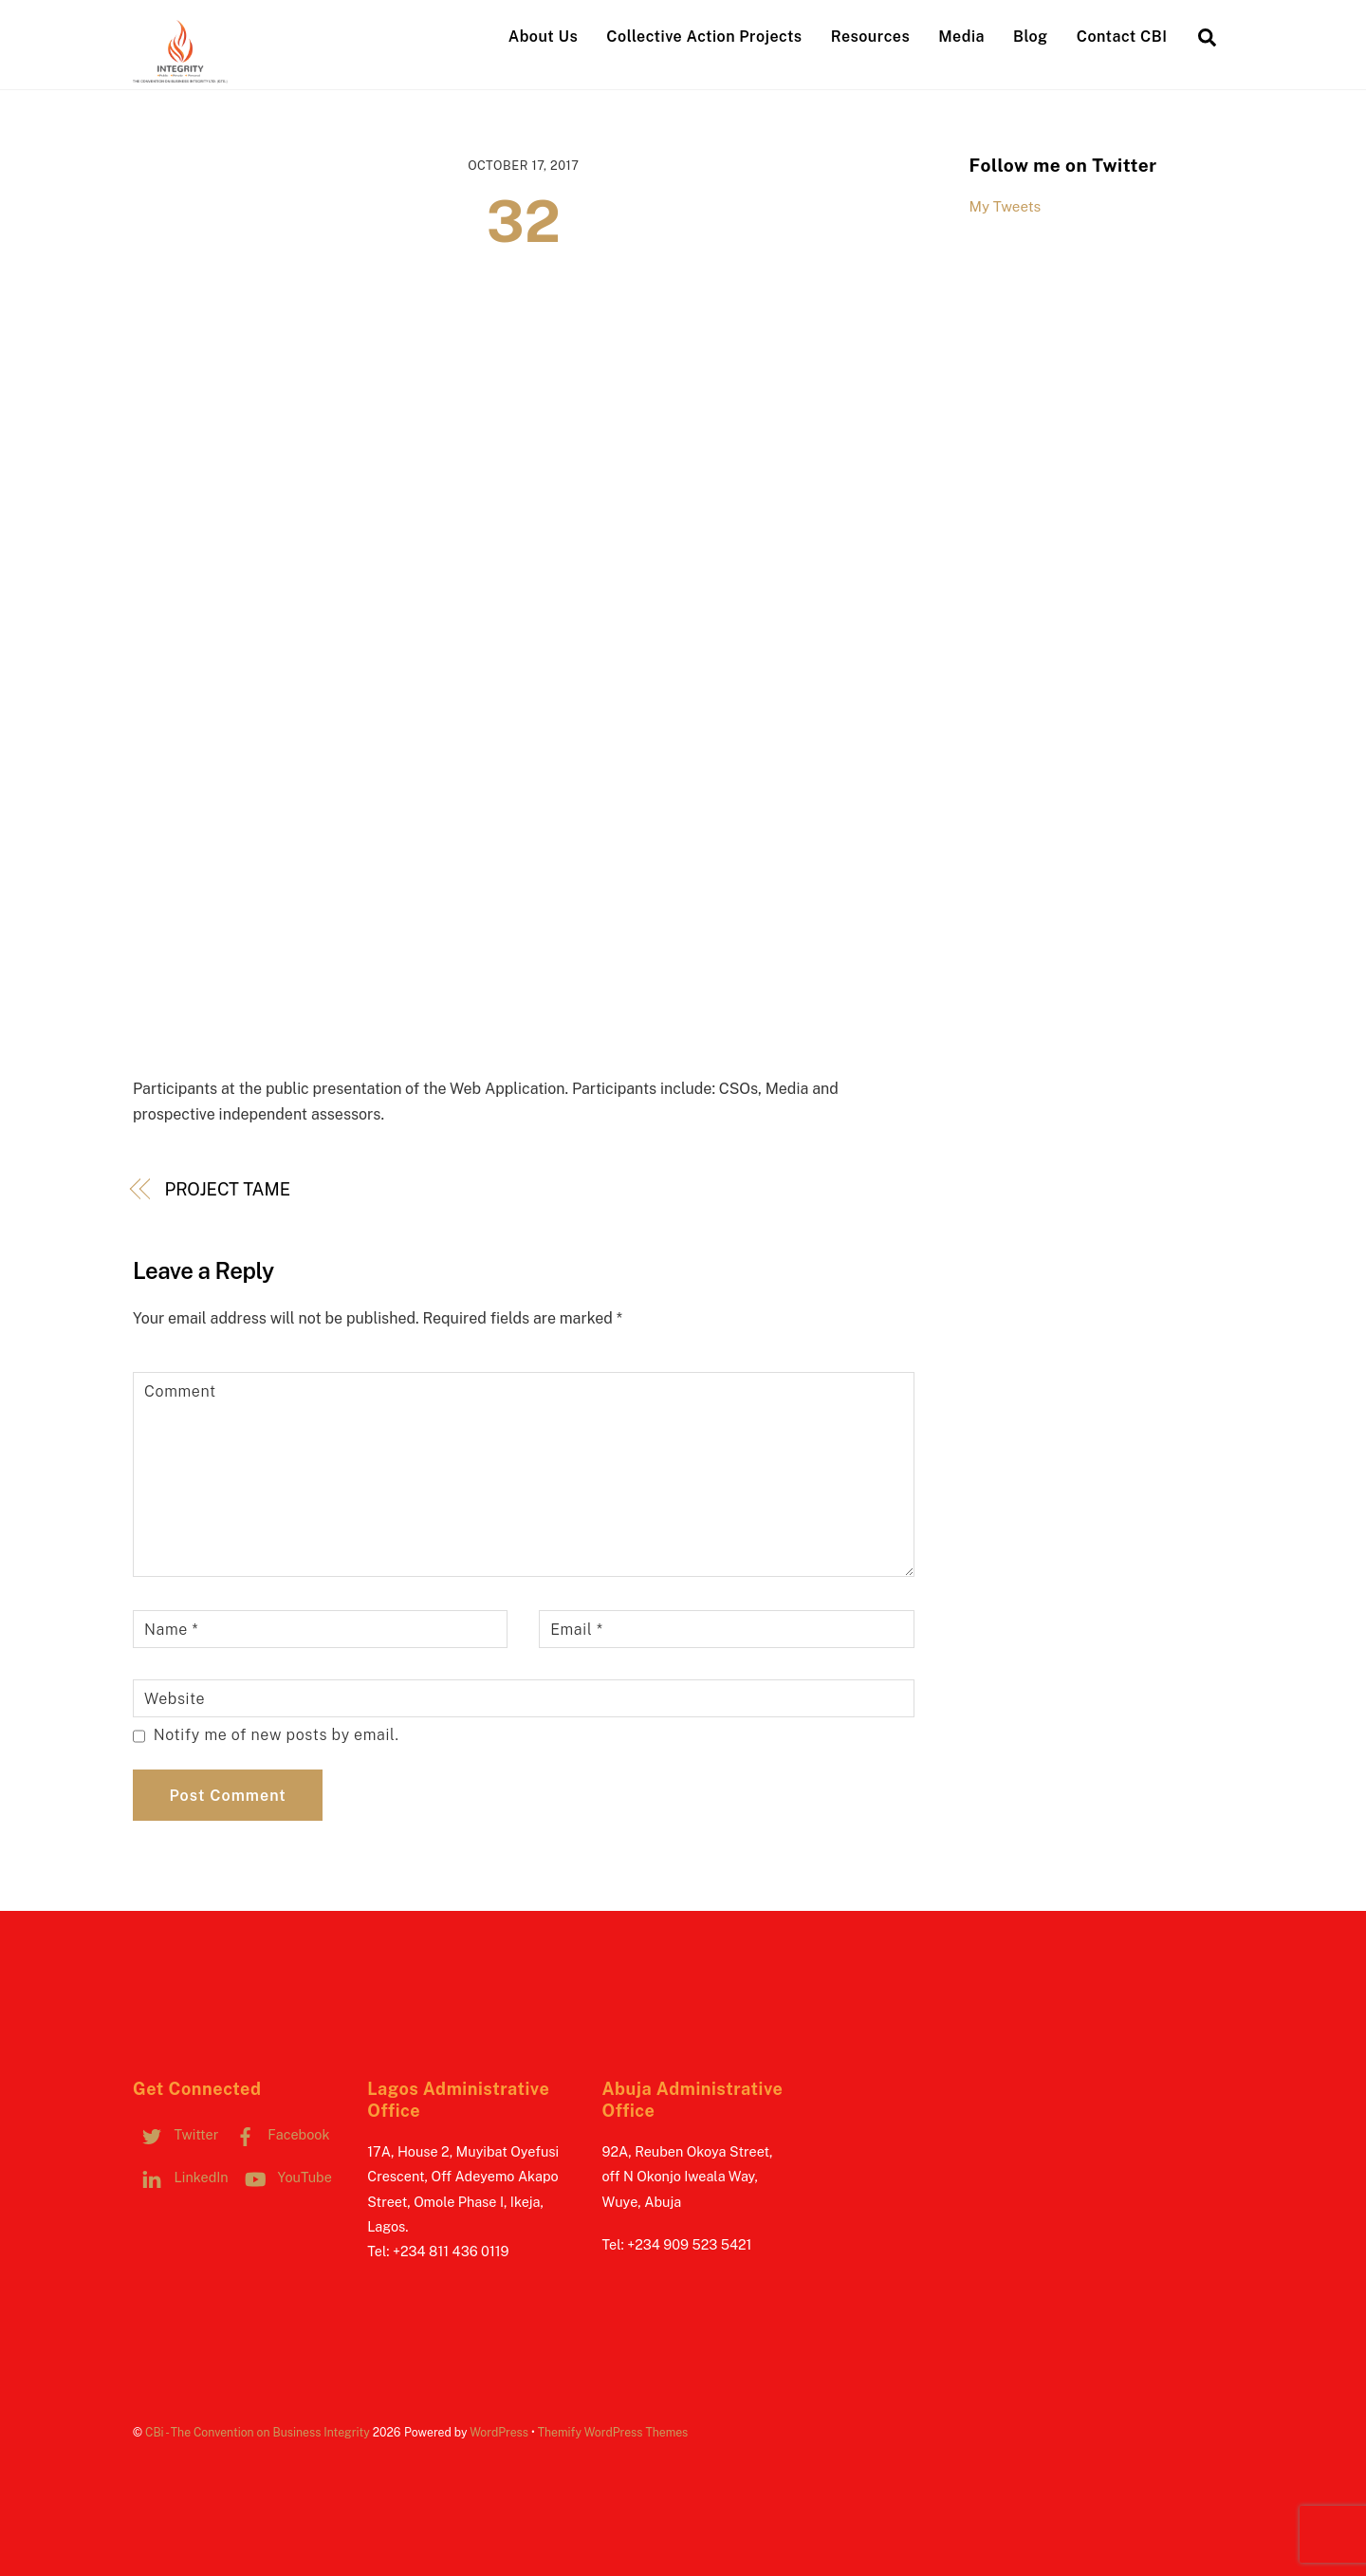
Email (576, 1630)
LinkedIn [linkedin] (181, 2177)
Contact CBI (1122, 37)
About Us (543, 37)
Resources (870, 37)
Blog (1030, 37)
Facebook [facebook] (278, 2134)
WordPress (499, 2432)
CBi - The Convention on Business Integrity (257, 2432)
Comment (180, 1391)
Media (961, 37)
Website (174, 1699)
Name (171, 1630)
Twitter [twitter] (175, 2134)
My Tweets (1005, 206)
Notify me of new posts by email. (276, 1735)
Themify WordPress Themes (613, 2432)
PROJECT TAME (227, 1189)
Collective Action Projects (704, 37)
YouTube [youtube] (284, 2177)
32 (524, 221)
